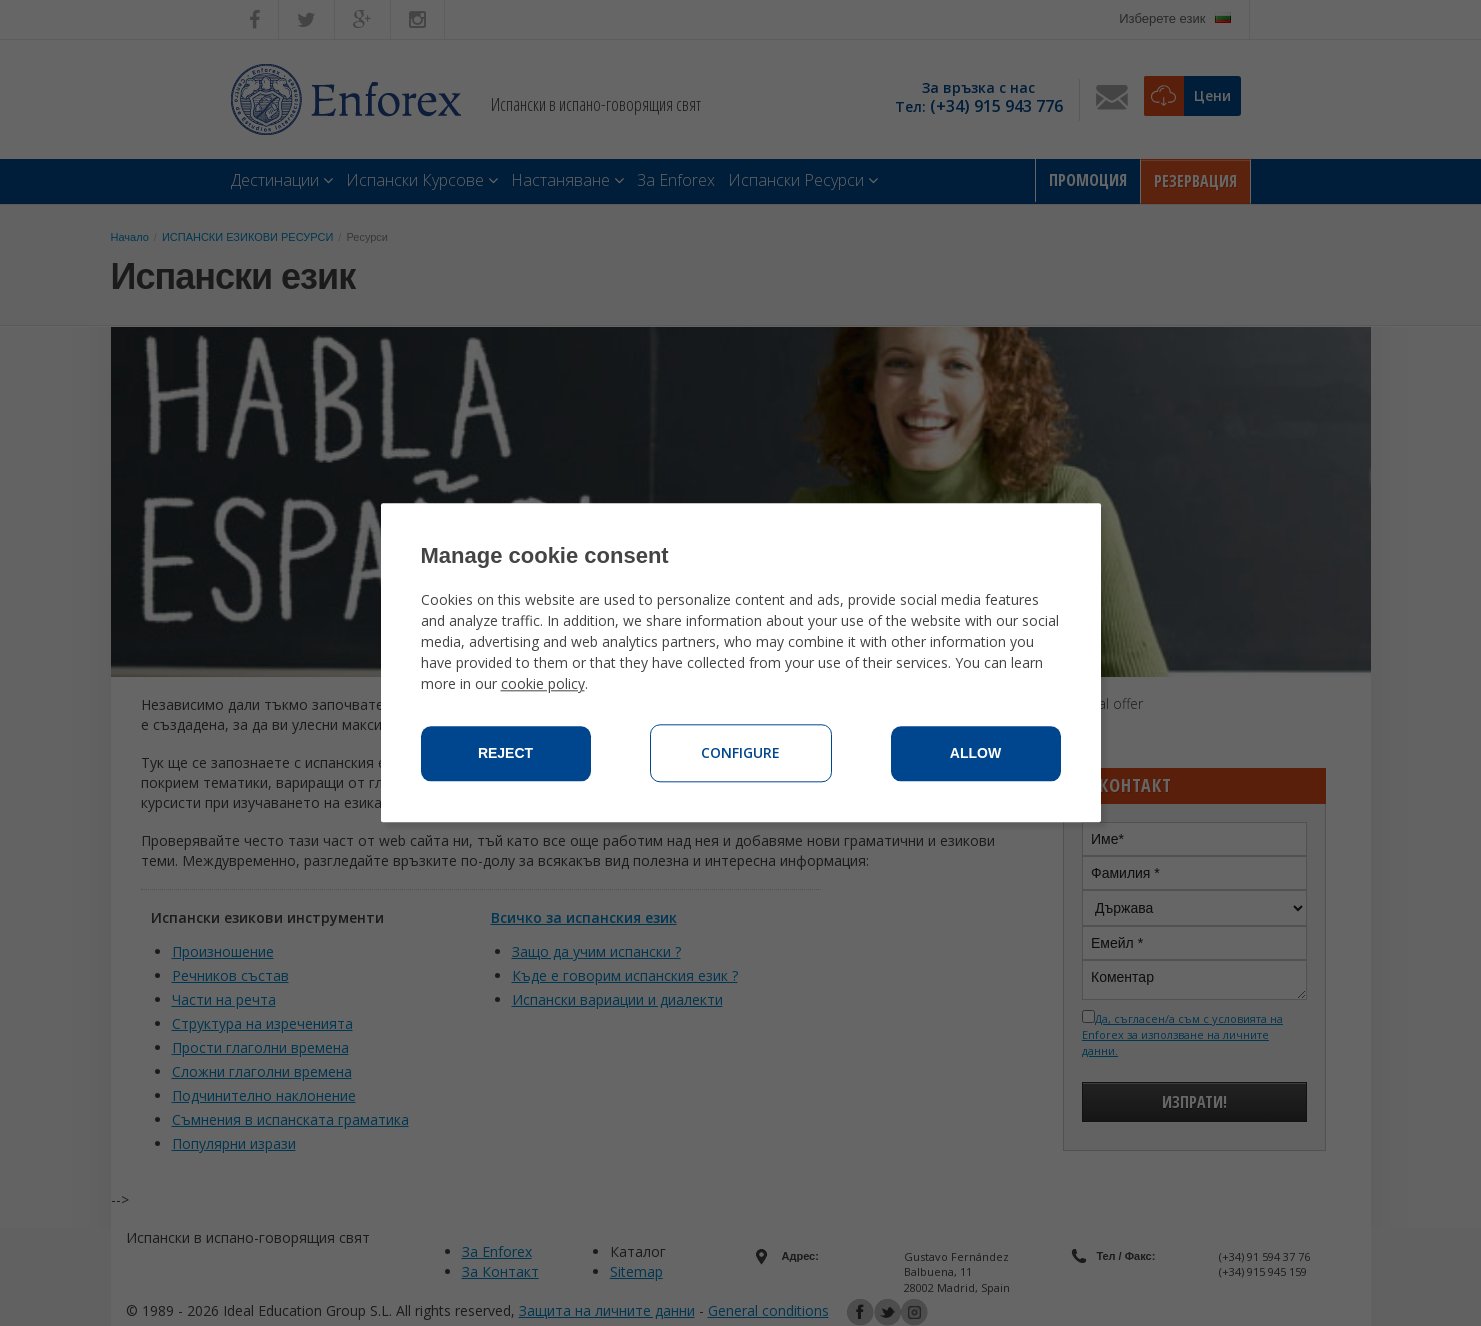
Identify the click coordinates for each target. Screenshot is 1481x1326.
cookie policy (543, 684)
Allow (975, 754)
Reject (505, 754)
